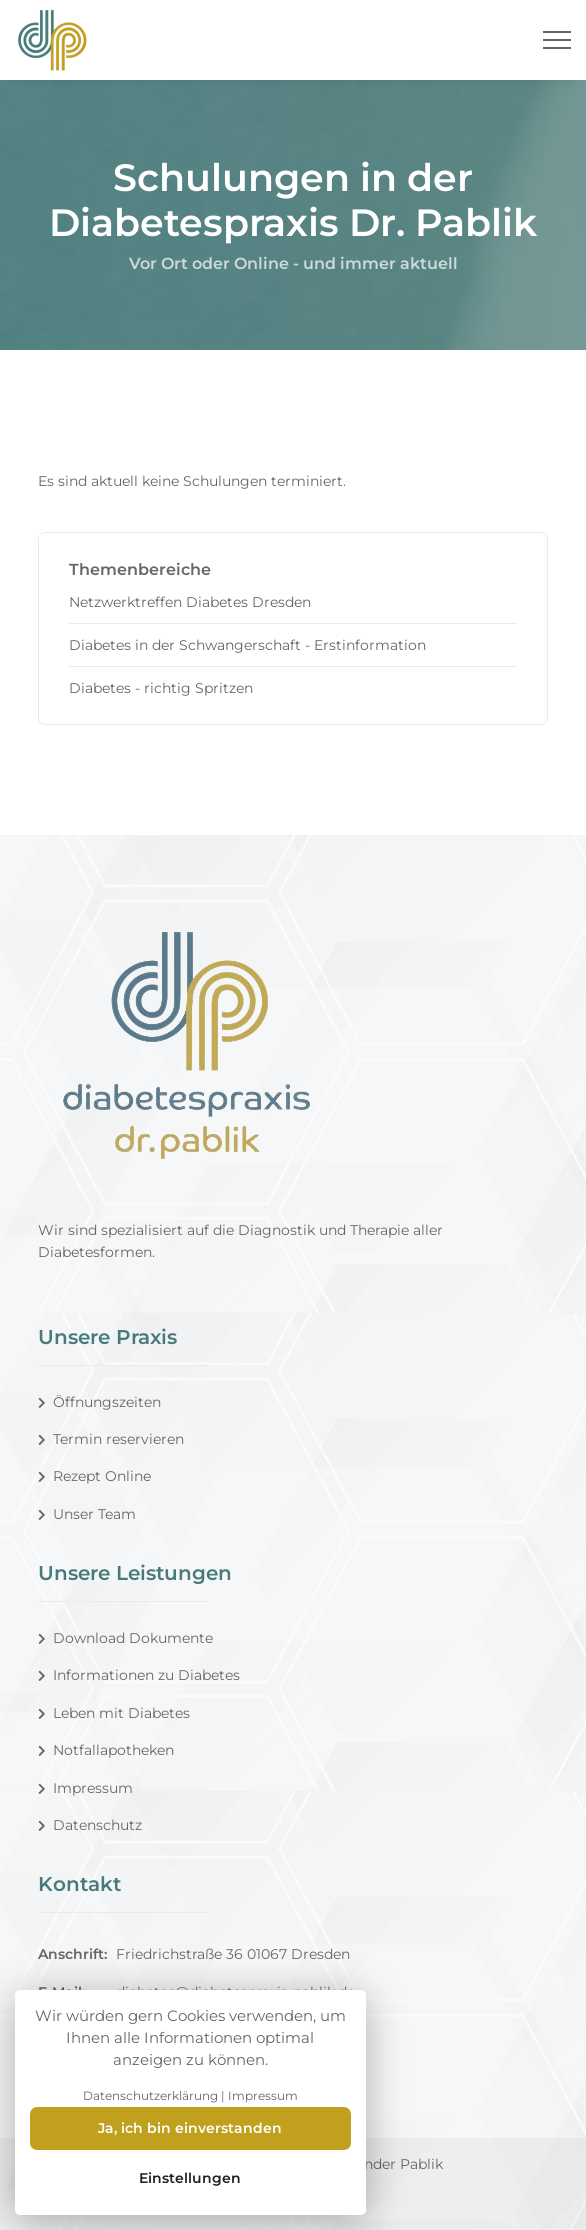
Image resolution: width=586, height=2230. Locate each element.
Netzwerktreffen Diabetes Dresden (190, 602)
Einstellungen (190, 2178)
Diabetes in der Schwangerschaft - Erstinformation (247, 645)
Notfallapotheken (106, 1750)
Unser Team (87, 1514)
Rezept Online (94, 1476)
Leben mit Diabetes (114, 1713)
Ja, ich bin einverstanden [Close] (190, 2128)
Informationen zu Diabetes (139, 1675)
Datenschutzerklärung (150, 2095)
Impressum (85, 1788)
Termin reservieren (111, 1439)
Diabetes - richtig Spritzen (161, 688)
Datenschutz (90, 1825)
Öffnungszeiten (99, 1402)
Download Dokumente (125, 1638)
